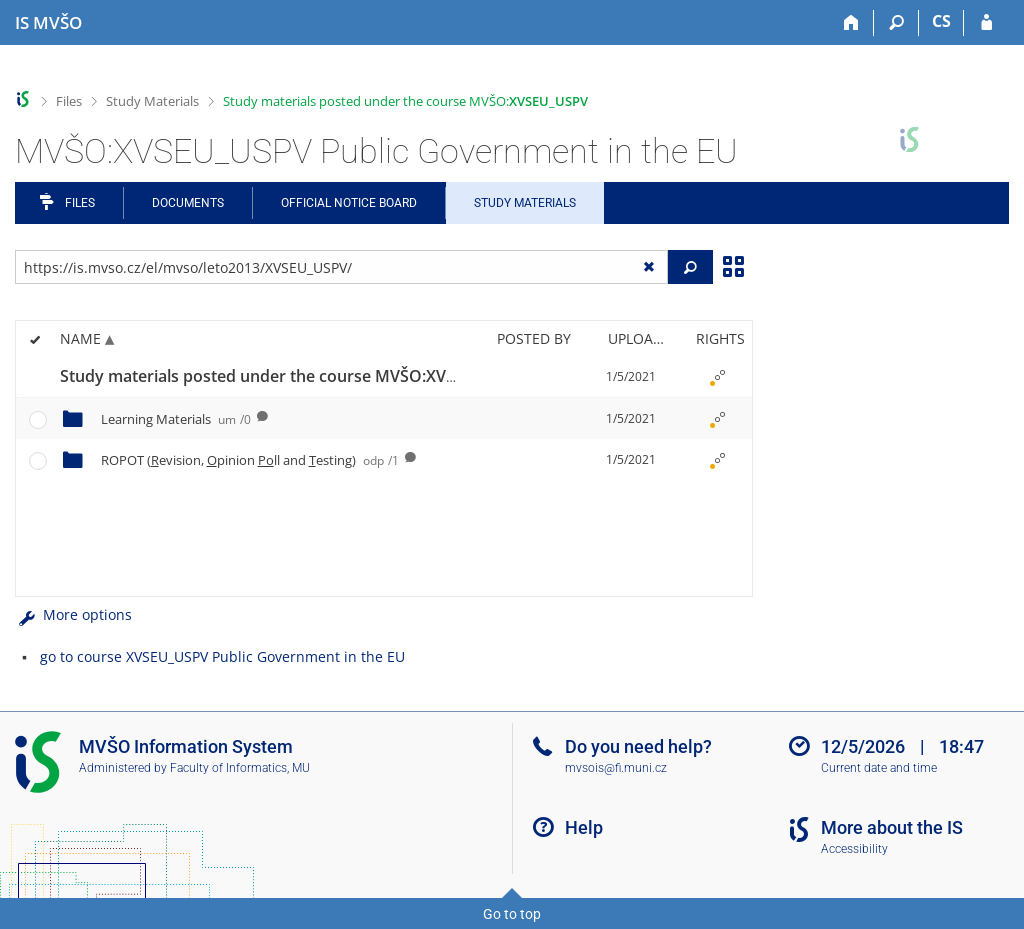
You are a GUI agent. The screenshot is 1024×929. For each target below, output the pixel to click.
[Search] (896, 23)
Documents (188, 203)
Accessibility (854, 849)
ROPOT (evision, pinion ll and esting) (250, 460)
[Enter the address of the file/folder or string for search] (341, 267)
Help (584, 827)
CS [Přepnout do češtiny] (941, 21)
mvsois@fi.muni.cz (616, 768)
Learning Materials (176, 419)
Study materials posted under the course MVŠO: (405, 101)
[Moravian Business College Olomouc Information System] (48, 23)
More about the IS (892, 827)
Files (69, 101)
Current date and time (879, 768)
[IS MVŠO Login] (986, 23)
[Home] (851, 23)
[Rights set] (717, 377)
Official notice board (349, 203)
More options (73, 614)
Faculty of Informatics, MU (240, 768)
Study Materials (152, 101)
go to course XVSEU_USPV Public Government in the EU (222, 656)
